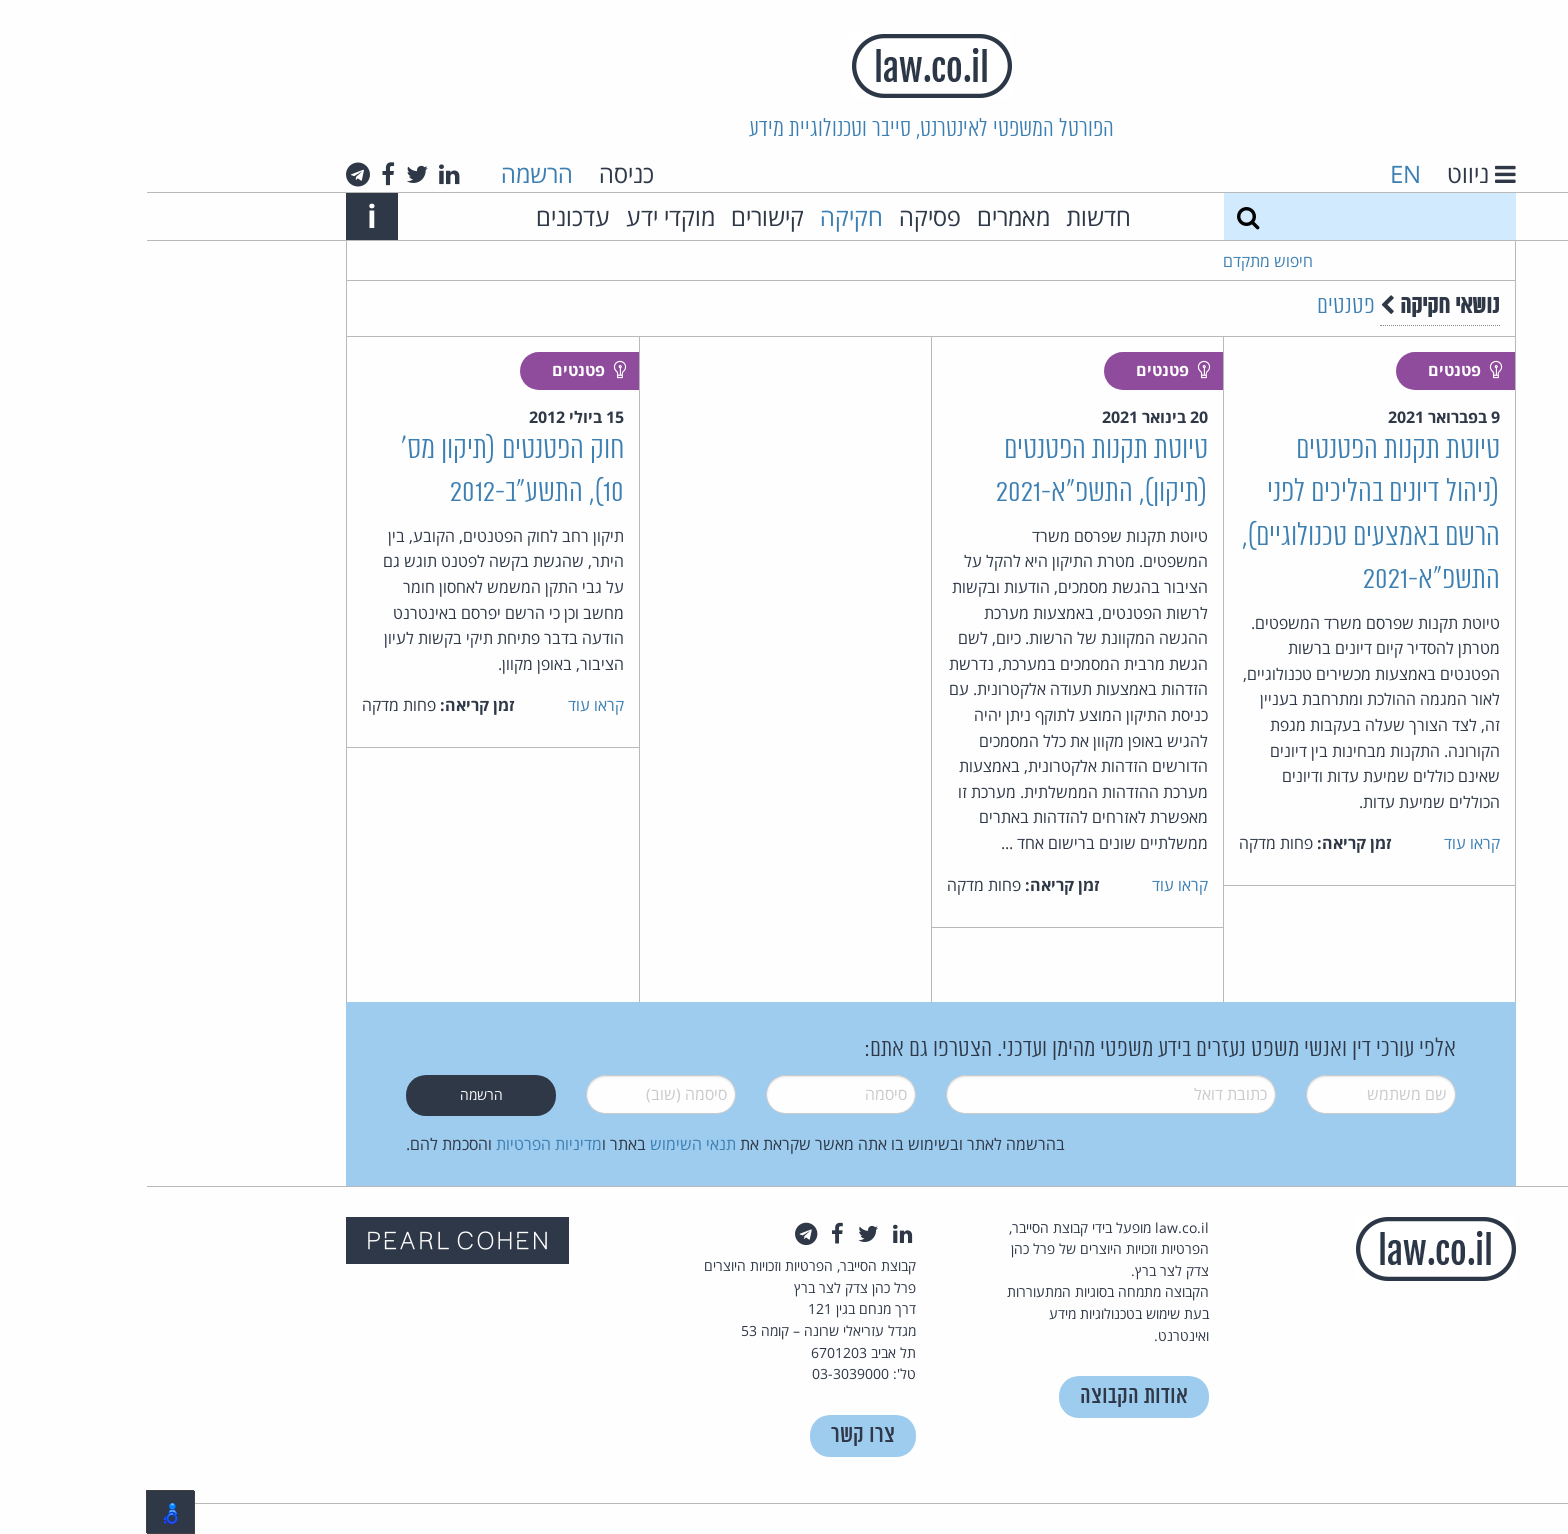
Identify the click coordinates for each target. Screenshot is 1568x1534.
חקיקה (704, 216)
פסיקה (783, 216)
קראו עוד (1325, 843)
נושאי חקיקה (1293, 307)
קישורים (620, 216)
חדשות (951, 216)
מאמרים (866, 216)
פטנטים (1199, 306)
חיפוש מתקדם (1121, 261)
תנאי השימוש (546, 1144)
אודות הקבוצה (987, 1396)
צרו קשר (716, 1435)
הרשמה (390, 173)
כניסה (479, 173)
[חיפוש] (1101, 216)
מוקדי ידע (523, 216)
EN (1258, 173)
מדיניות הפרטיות (402, 1144)
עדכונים (426, 216)
